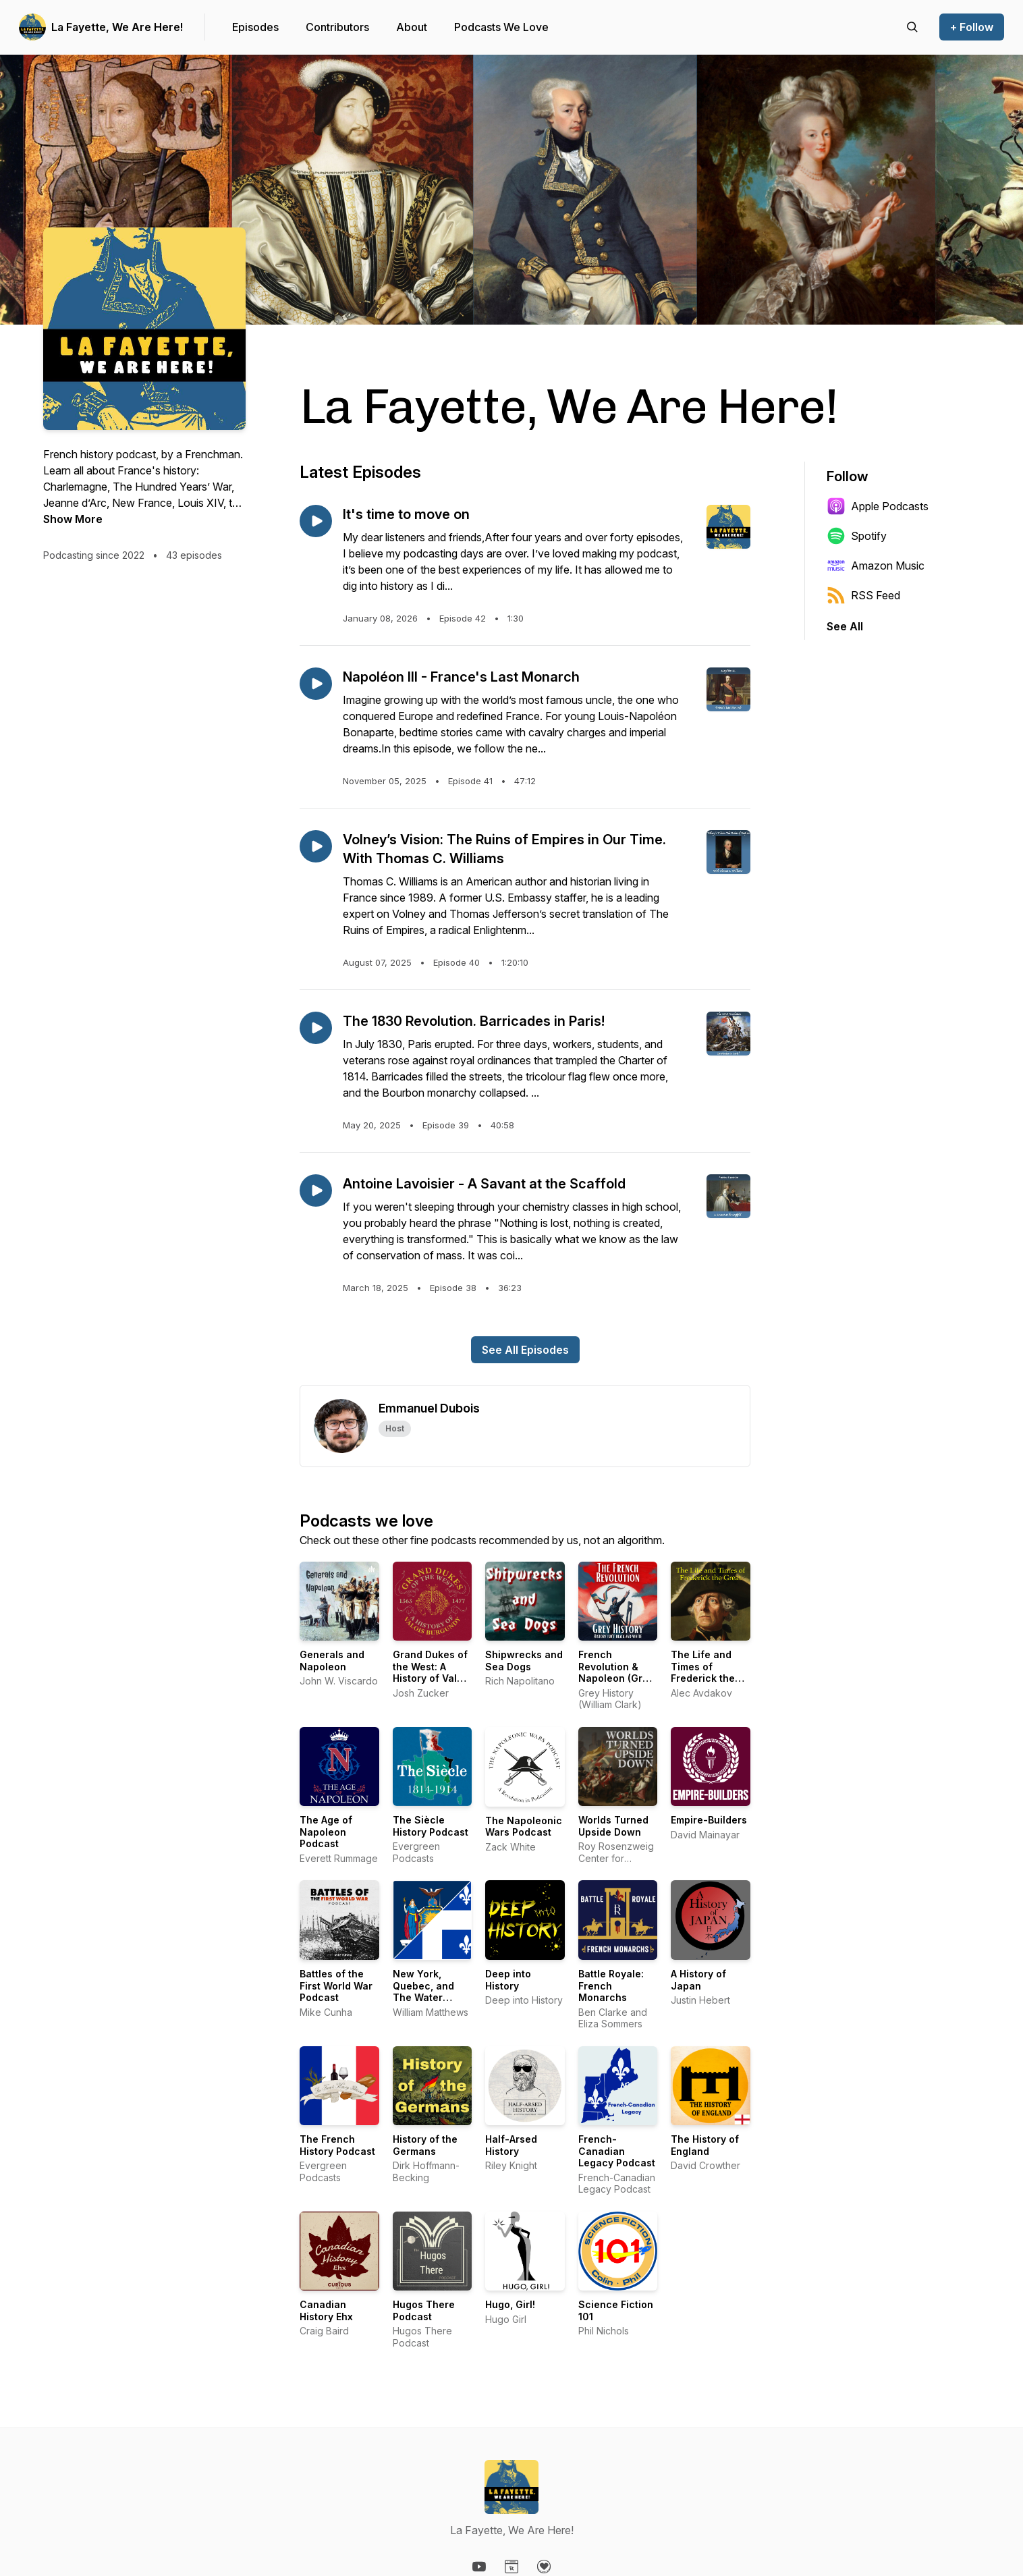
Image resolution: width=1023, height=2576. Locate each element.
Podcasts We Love (501, 27)
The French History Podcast (337, 2145)
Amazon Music (875, 565)
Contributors (337, 27)
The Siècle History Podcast (430, 1826)
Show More (73, 519)
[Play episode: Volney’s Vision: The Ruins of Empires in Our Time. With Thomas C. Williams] (316, 846)
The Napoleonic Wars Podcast (523, 1826)
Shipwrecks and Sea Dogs (524, 1660)
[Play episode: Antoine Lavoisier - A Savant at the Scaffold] (316, 1190)
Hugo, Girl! (510, 2304)
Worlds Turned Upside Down (613, 1826)
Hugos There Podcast (424, 2310)
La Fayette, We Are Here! (117, 27)
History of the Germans (425, 2145)
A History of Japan (698, 1980)
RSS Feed (863, 595)
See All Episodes (525, 1349)
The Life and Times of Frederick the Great (703, 1672)
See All (845, 626)
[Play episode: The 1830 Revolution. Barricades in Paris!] (316, 1028)
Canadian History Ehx (326, 2310)
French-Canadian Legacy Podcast (616, 2150)
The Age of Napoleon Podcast (326, 1831)
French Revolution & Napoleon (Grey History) (616, 1672)
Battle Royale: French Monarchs (611, 1985)
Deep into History (508, 1980)
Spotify (857, 535)
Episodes (255, 27)
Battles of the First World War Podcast (336, 1985)
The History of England (705, 2145)
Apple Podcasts (878, 506)
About (411, 27)
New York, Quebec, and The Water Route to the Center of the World (425, 2003)
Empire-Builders (709, 1820)
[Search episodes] (912, 27)
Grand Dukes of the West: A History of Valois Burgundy (432, 1672)
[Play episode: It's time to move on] (316, 521)
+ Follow (971, 27)
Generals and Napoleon (332, 1660)
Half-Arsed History (511, 2145)
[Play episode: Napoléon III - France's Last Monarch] (316, 683)
